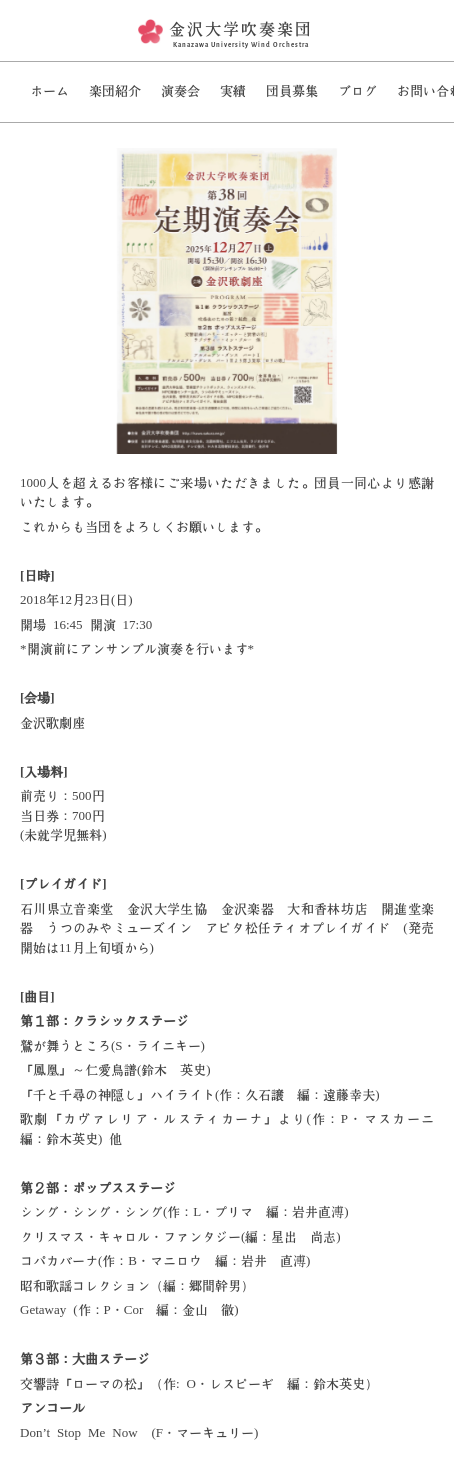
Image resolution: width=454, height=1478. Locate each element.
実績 (233, 91)
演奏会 (180, 91)
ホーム (49, 91)
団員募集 (292, 91)
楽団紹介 (115, 91)
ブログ (357, 91)
